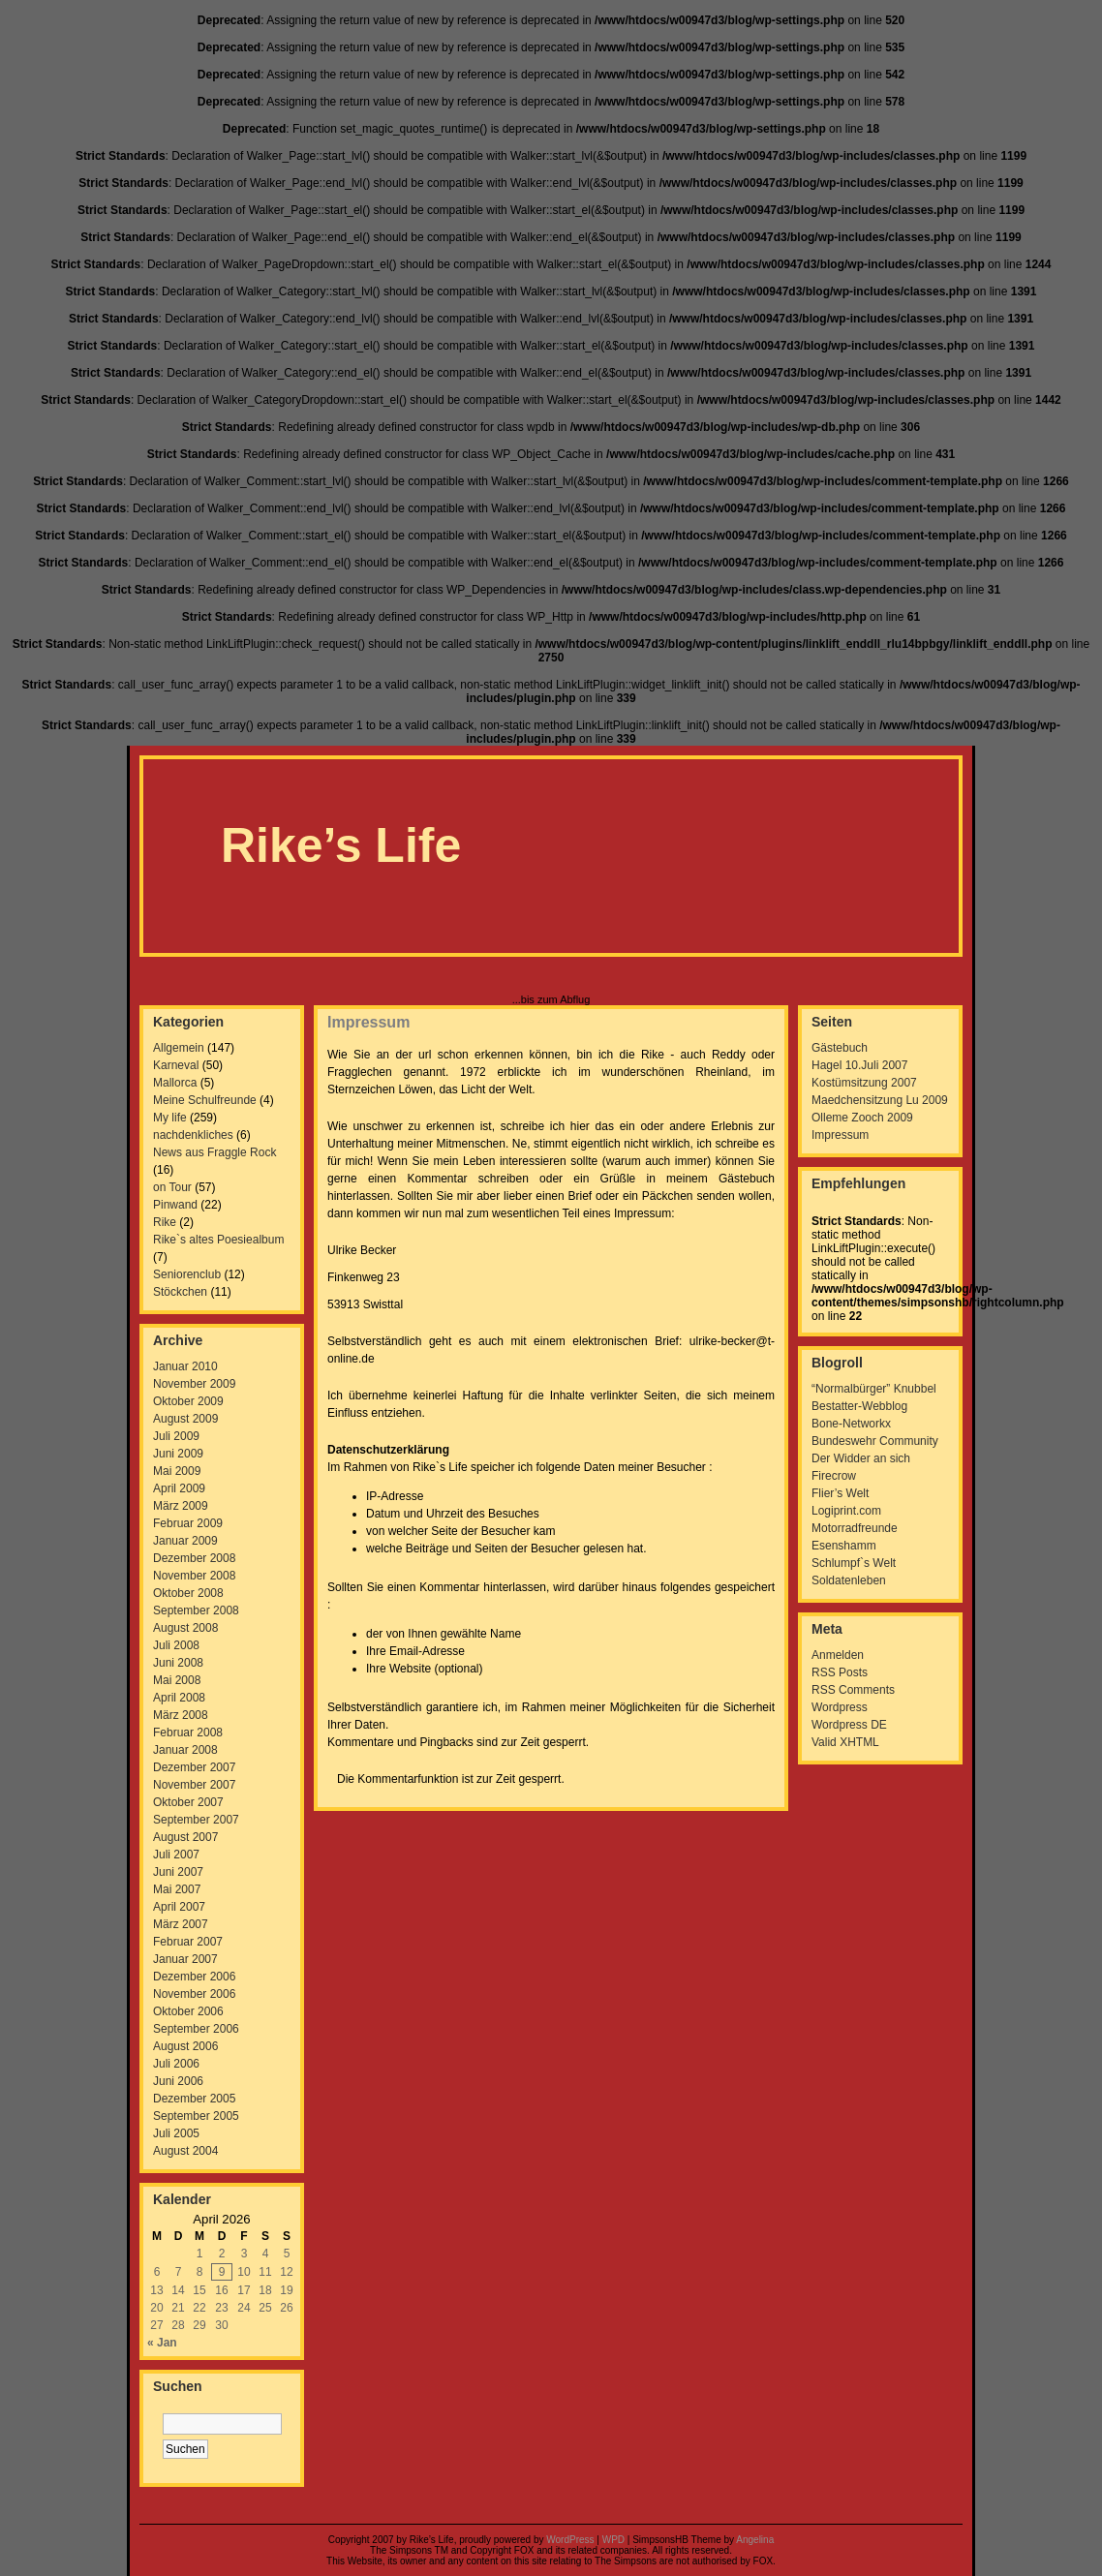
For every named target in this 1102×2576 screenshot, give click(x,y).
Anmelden (837, 1655)
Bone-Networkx (851, 1423)
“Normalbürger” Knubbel (873, 1388)
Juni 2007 (178, 1872)
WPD (613, 2539)
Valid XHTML (845, 1742)
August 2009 (185, 1419)
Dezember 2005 (194, 2098)
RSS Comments (853, 1690)
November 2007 (194, 1785)
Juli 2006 (176, 2063)
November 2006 (194, 1994)
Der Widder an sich (860, 1458)
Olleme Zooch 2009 (862, 1117)
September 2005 (196, 2116)
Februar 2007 (188, 1941)
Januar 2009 (185, 1541)
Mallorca (175, 1082)
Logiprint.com (846, 1511)
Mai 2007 (176, 1889)
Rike (164, 1222)
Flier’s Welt (840, 1493)
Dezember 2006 (194, 1976)
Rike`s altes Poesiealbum (218, 1239)
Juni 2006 (178, 2081)
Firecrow (833, 1476)
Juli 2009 (176, 1436)
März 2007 (180, 1924)
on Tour (172, 1187)
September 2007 (196, 1819)
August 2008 (185, 1628)
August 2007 (185, 1837)
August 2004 (185, 2151)
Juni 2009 (178, 1453)
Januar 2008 (185, 1750)
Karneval (176, 1065)
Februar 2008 (188, 1732)
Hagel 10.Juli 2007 (859, 1065)
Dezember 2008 (194, 1558)
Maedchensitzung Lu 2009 (879, 1100)
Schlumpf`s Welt (853, 1563)
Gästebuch (839, 1048)
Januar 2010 (185, 1366)
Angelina (755, 2539)
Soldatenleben (848, 1580)
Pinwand (175, 1204)
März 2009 (180, 1506)
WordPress (570, 2539)
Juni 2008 (178, 1663)
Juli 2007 (176, 1854)
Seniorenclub (187, 1274)
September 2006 (196, 2029)
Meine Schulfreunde (205, 1100)
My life (170, 1117)
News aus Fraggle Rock (214, 1152)
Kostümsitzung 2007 (864, 1082)
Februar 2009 (188, 1523)
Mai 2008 (176, 1680)
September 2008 (196, 1610)
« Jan (162, 2342)
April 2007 (179, 1907)
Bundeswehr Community (874, 1441)
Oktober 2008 (188, 1593)
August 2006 (185, 2046)
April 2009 (179, 1488)
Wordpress (839, 1707)
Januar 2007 (185, 1959)
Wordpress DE (849, 1725)
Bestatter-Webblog (859, 1406)
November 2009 (194, 1384)
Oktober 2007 (188, 1802)
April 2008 (179, 1697)
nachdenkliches (193, 1135)
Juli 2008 (176, 1645)
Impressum (368, 1022)
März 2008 (180, 1715)
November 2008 (194, 1575)
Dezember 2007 (194, 1767)
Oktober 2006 (188, 2011)
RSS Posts (839, 1672)
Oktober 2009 (188, 1401)
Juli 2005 (176, 2133)
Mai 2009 (176, 1471)
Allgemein (178, 1048)
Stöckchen (180, 1292)
